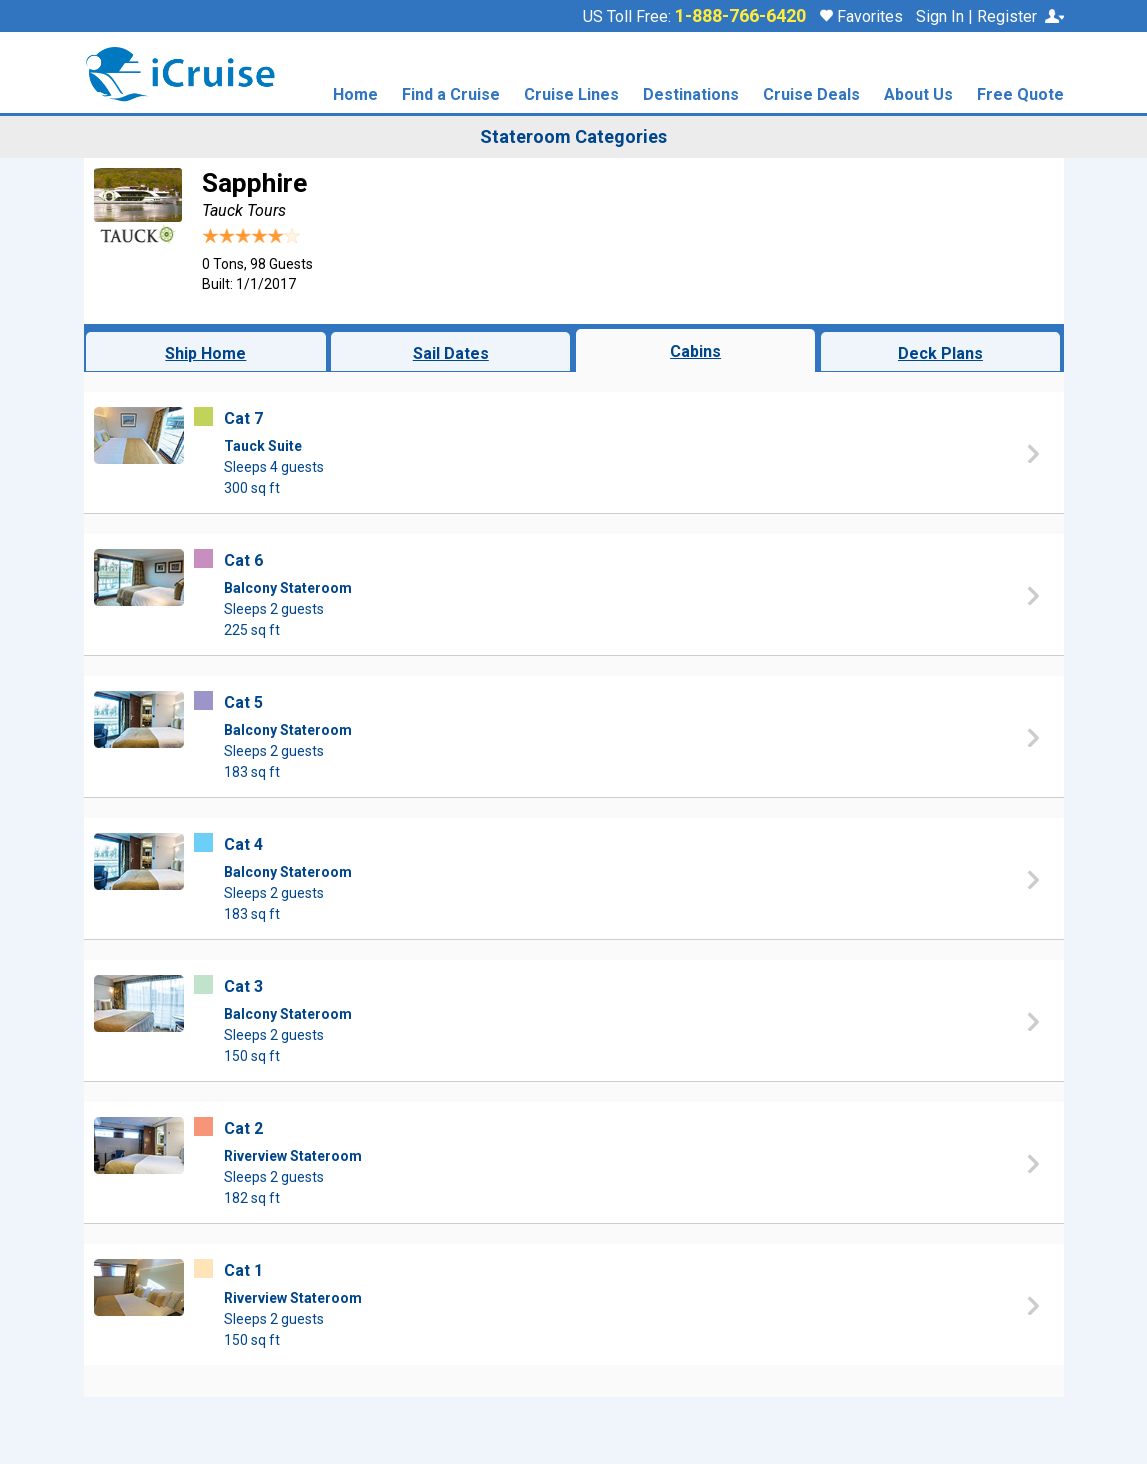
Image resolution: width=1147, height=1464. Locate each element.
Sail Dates (451, 353)
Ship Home (205, 353)
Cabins (695, 351)
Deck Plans (940, 353)
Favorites (861, 16)
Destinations (691, 95)
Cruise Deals (811, 95)
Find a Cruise (451, 95)
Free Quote (1020, 95)
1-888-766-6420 (740, 16)
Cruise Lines (571, 95)
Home (355, 95)
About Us (918, 95)
